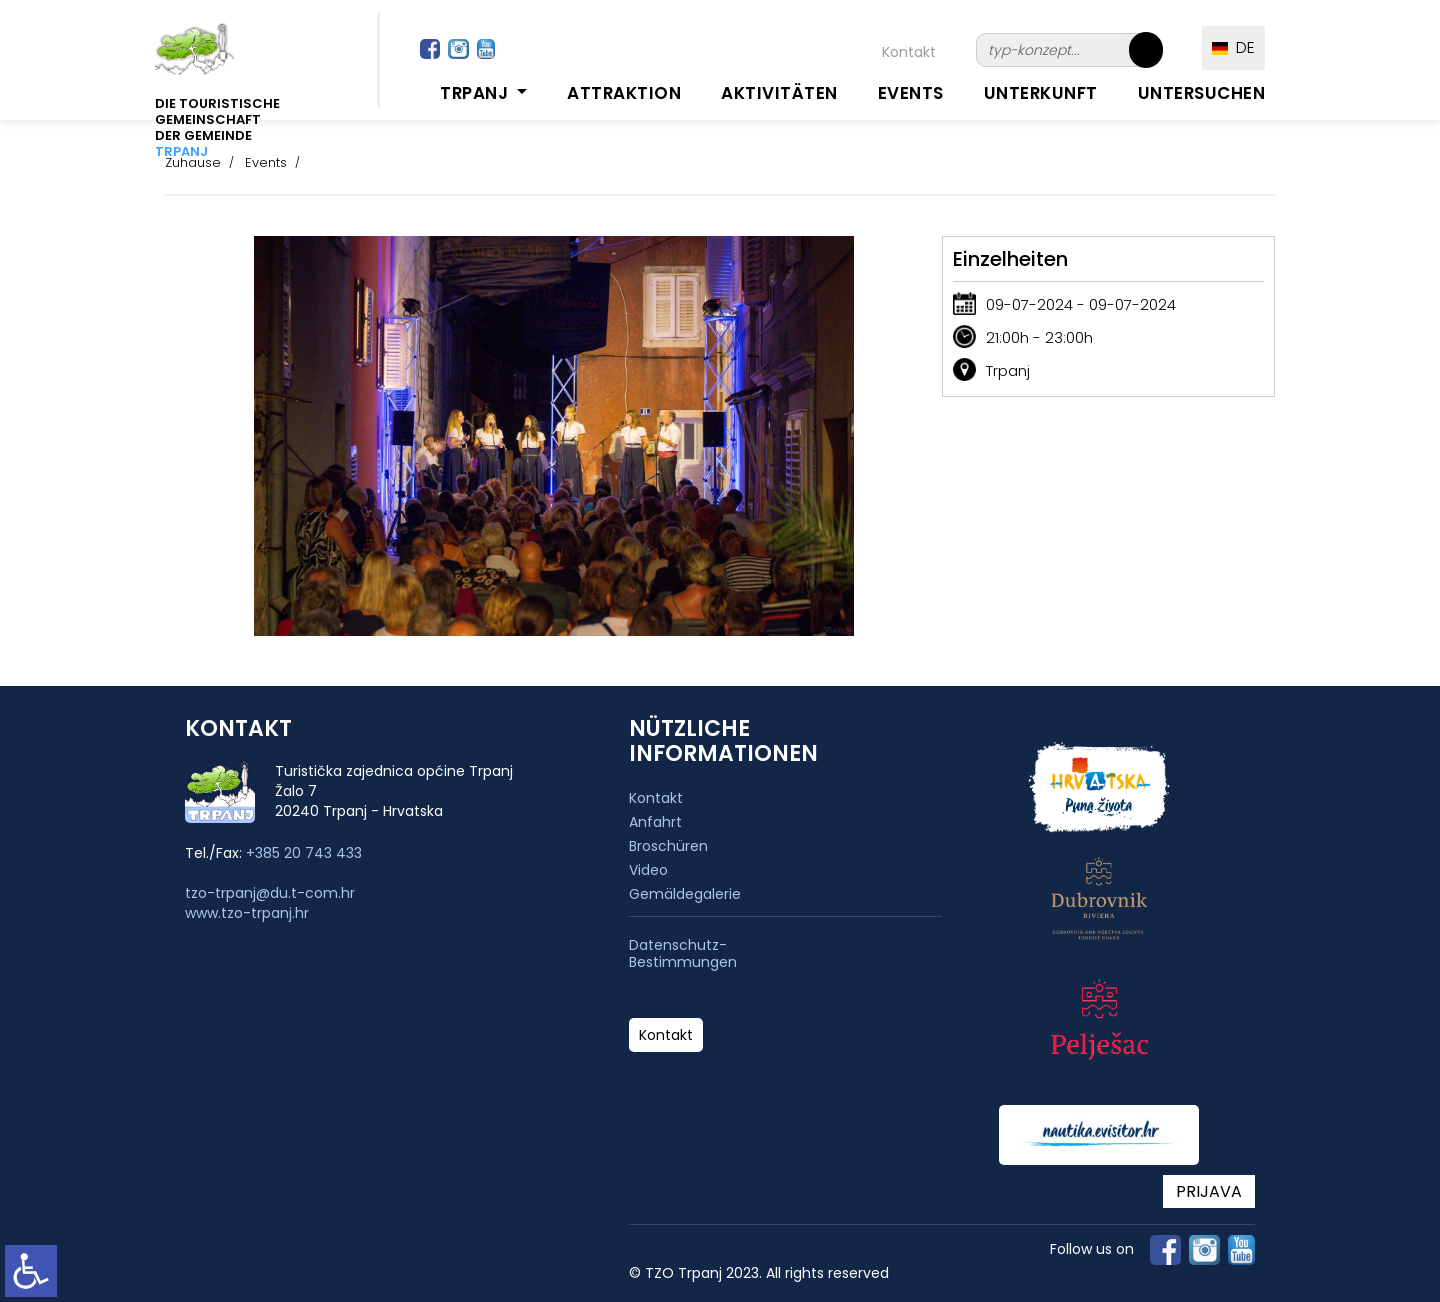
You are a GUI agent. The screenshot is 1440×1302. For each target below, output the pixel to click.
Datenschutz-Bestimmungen (683, 954)
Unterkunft (1041, 93)
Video (648, 870)
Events (911, 93)
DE (1233, 47)
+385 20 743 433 (304, 853)
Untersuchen (1202, 93)
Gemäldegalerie (685, 894)
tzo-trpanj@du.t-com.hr (270, 893)
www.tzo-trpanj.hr (247, 913)
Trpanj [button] (476, 93)
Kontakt (909, 52)
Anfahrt (655, 822)
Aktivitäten (779, 93)
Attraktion (624, 93)
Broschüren (668, 846)
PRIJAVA (1209, 1191)
